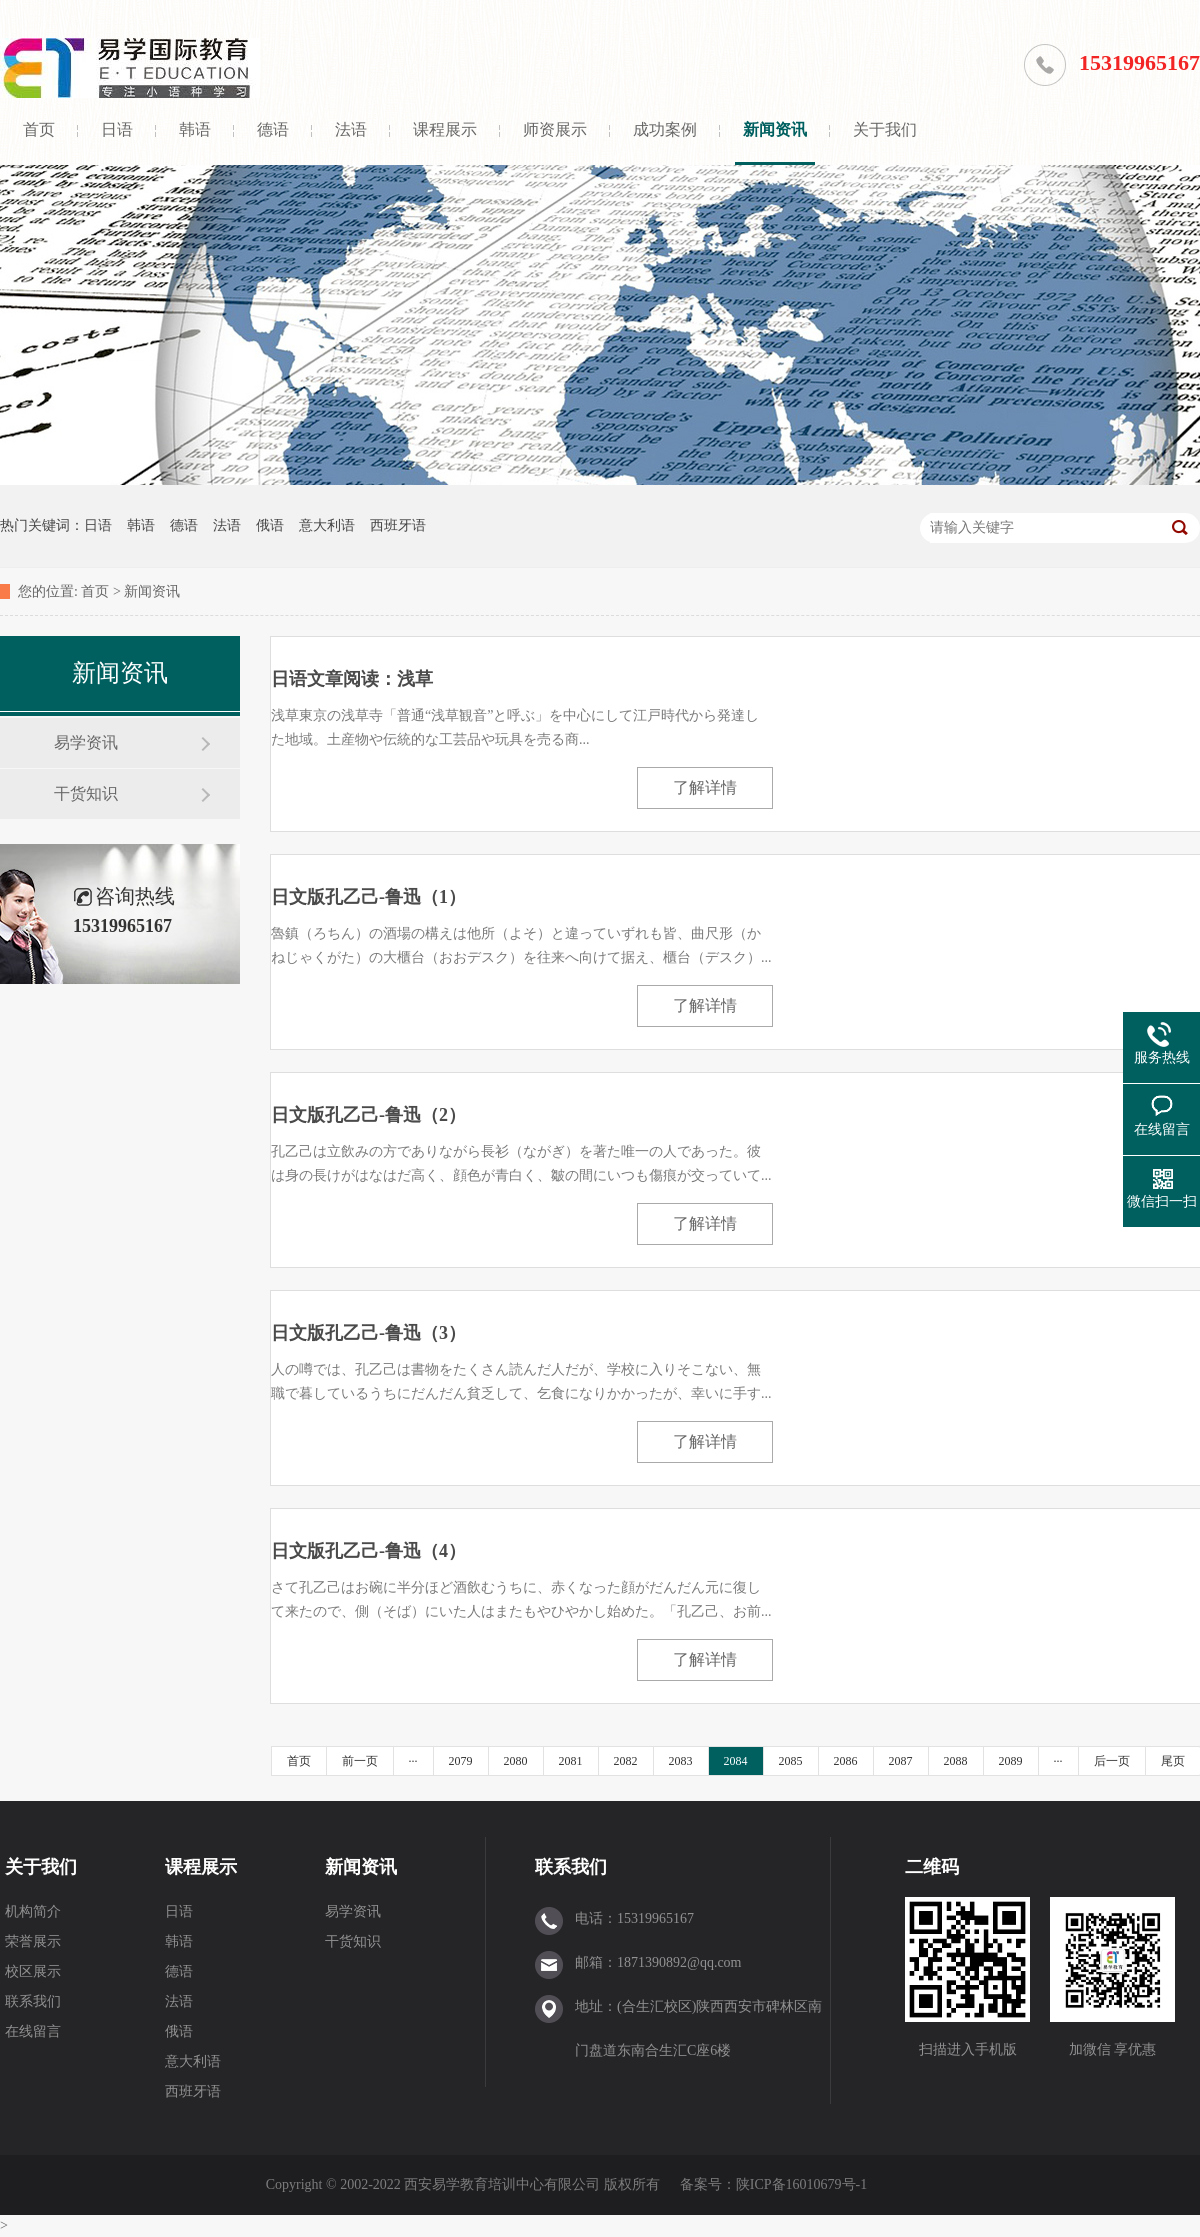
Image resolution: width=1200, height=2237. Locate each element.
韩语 (195, 129)
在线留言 (33, 2031)
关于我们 (885, 129)
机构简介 (33, 1911)
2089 (1011, 1761)
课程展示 (445, 129)
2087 (901, 1761)
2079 (461, 1761)
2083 (681, 1761)
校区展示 (33, 1971)
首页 (39, 129)
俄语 (270, 525)
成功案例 (665, 129)
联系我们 (33, 2001)
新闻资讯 (775, 129)
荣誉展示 (33, 1941)
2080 (516, 1761)
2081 (571, 1761)
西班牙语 (398, 525)
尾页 (1173, 1761)
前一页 (360, 1761)
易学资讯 (86, 742)
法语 (351, 129)
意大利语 (327, 525)
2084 (736, 1761)
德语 (273, 129)
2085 (791, 1761)
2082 (626, 1761)
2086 (846, 1761)
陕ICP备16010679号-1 (801, 2184)
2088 (956, 1761)
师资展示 (555, 129)
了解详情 (705, 787)
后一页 (1112, 1761)
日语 (117, 129)
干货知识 (86, 793)
